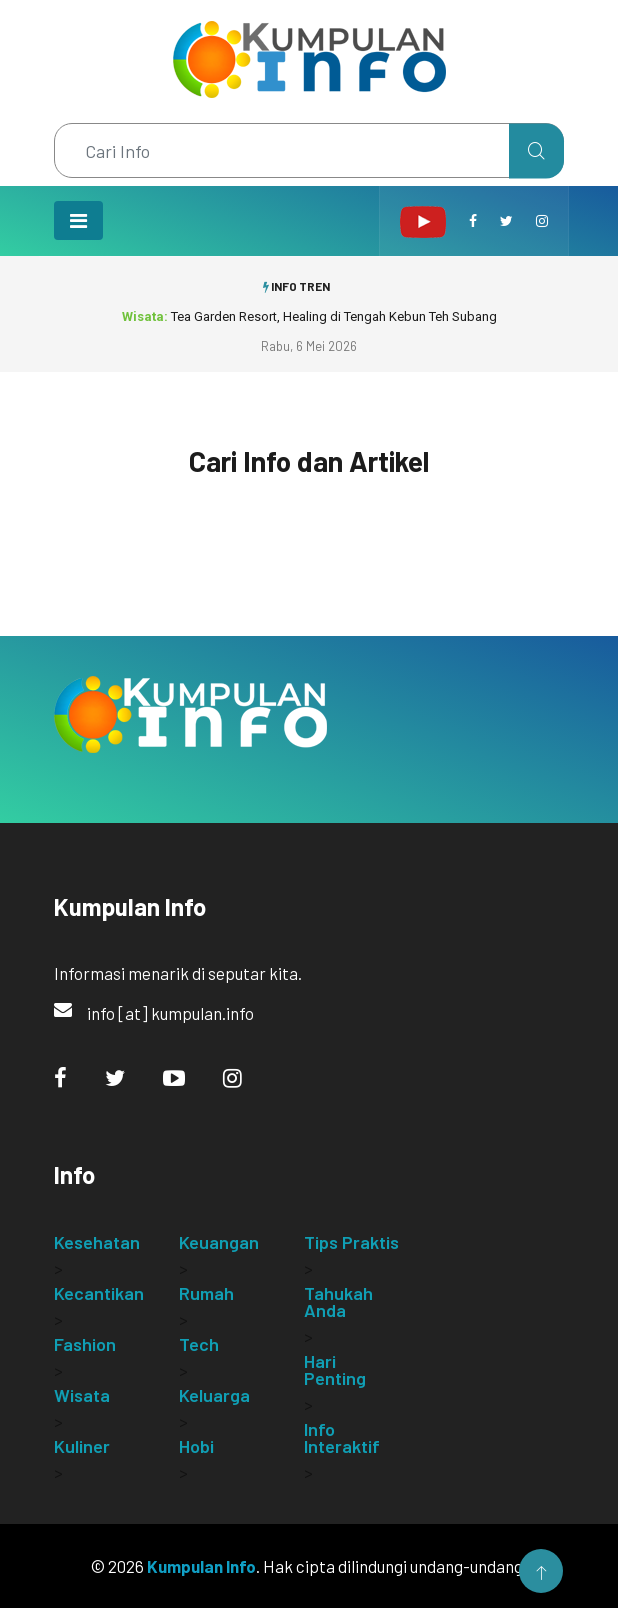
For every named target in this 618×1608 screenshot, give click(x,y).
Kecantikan (99, 1293)
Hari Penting (335, 1369)
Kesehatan (97, 1242)
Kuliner (82, 1446)
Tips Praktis (351, 1242)
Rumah (206, 1293)
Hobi (196, 1446)
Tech (199, 1344)
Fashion (85, 1344)
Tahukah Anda (338, 1301)
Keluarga (214, 1395)
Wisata (82, 1395)
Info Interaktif (342, 1437)
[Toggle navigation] (78, 220)
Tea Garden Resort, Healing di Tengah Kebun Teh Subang (309, 316)
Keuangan (219, 1242)
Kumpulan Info (201, 1566)
